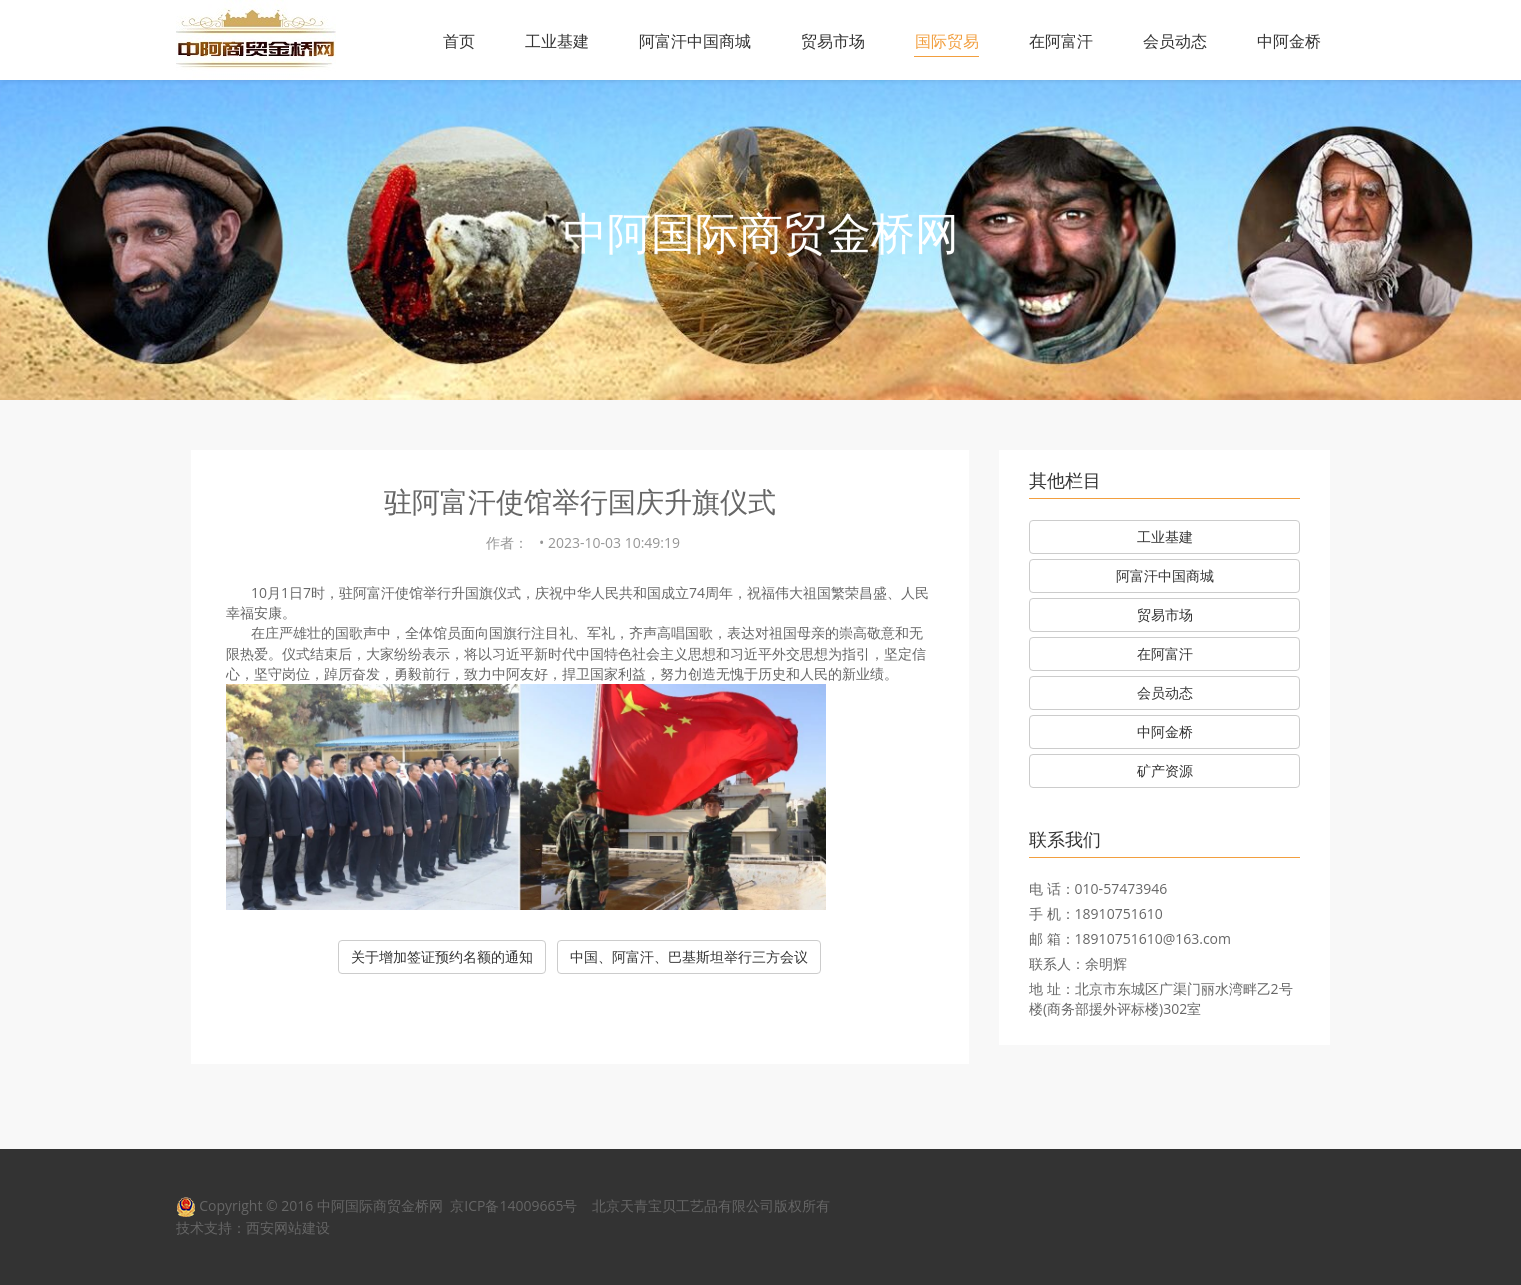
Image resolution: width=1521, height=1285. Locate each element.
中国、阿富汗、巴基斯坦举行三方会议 (689, 956)
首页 (459, 41)
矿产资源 (1165, 770)
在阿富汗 (1061, 41)
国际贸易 (947, 41)
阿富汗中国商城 (695, 41)
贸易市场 (833, 41)
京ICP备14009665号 (513, 1205)
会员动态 (1175, 41)
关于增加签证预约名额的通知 (442, 956)
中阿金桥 (1289, 41)
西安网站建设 (288, 1227)
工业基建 (557, 41)
